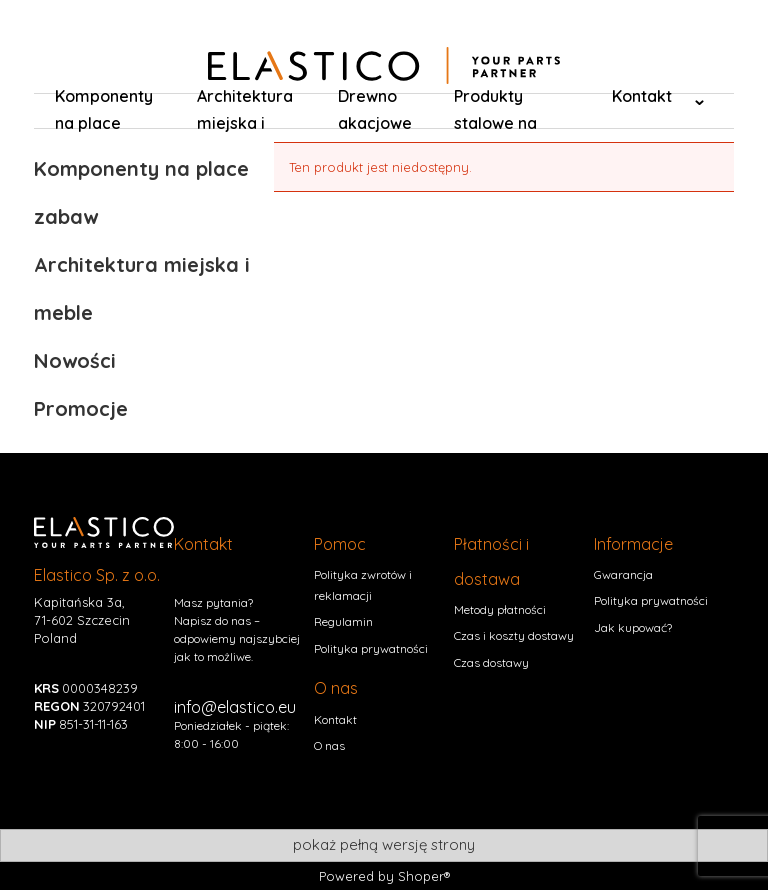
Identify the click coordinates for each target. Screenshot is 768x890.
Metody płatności (500, 609)
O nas (329, 745)
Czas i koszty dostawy (514, 635)
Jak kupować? (633, 627)
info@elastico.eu (235, 707)
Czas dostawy (491, 662)
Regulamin (343, 621)
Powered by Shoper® (384, 876)
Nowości (75, 360)
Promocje (81, 408)
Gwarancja (623, 574)
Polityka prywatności (371, 648)
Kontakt (335, 719)
